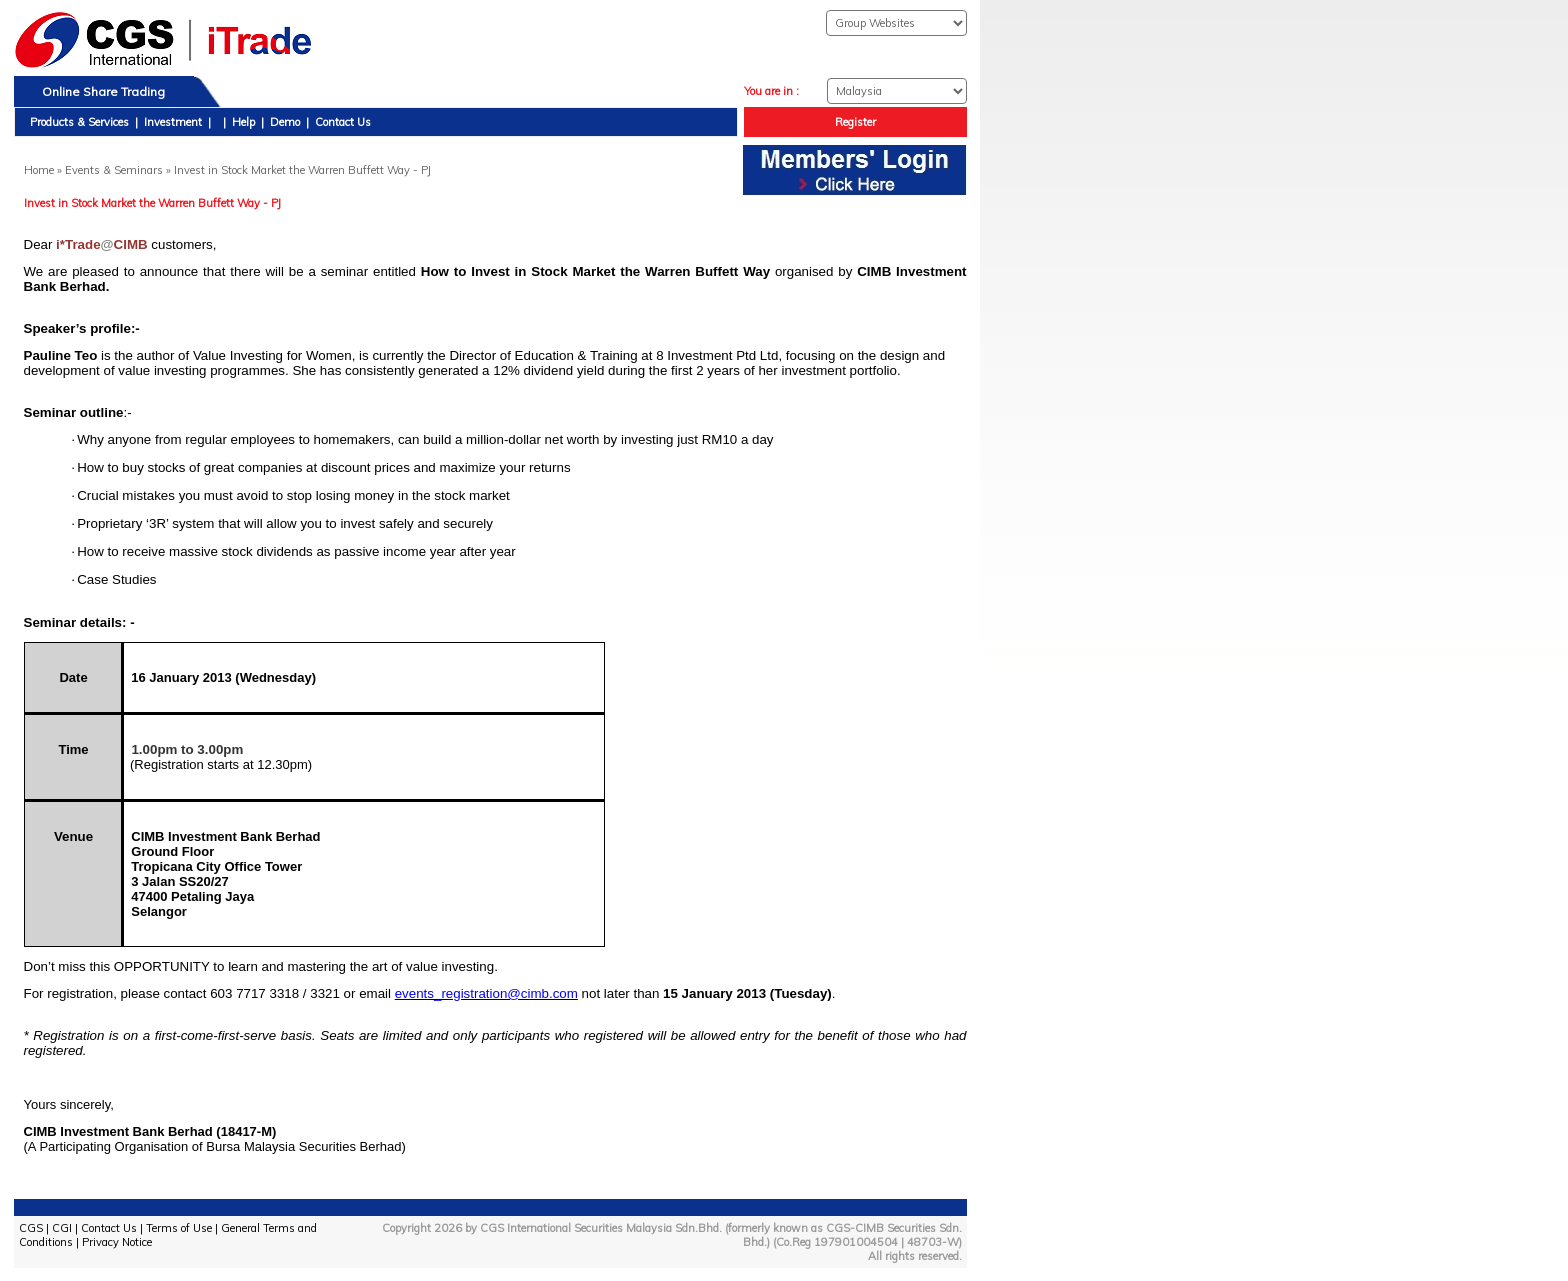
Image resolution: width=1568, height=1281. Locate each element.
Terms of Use (179, 1228)
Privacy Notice (117, 1242)
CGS (31, 1228)
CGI (62, 1228)
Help (243, 122)
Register (855, 122)
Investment (173, 122)
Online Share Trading (103, 91)
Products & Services (79, 122)
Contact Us (343, 122)
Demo (285, 122)
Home (39, 170)
